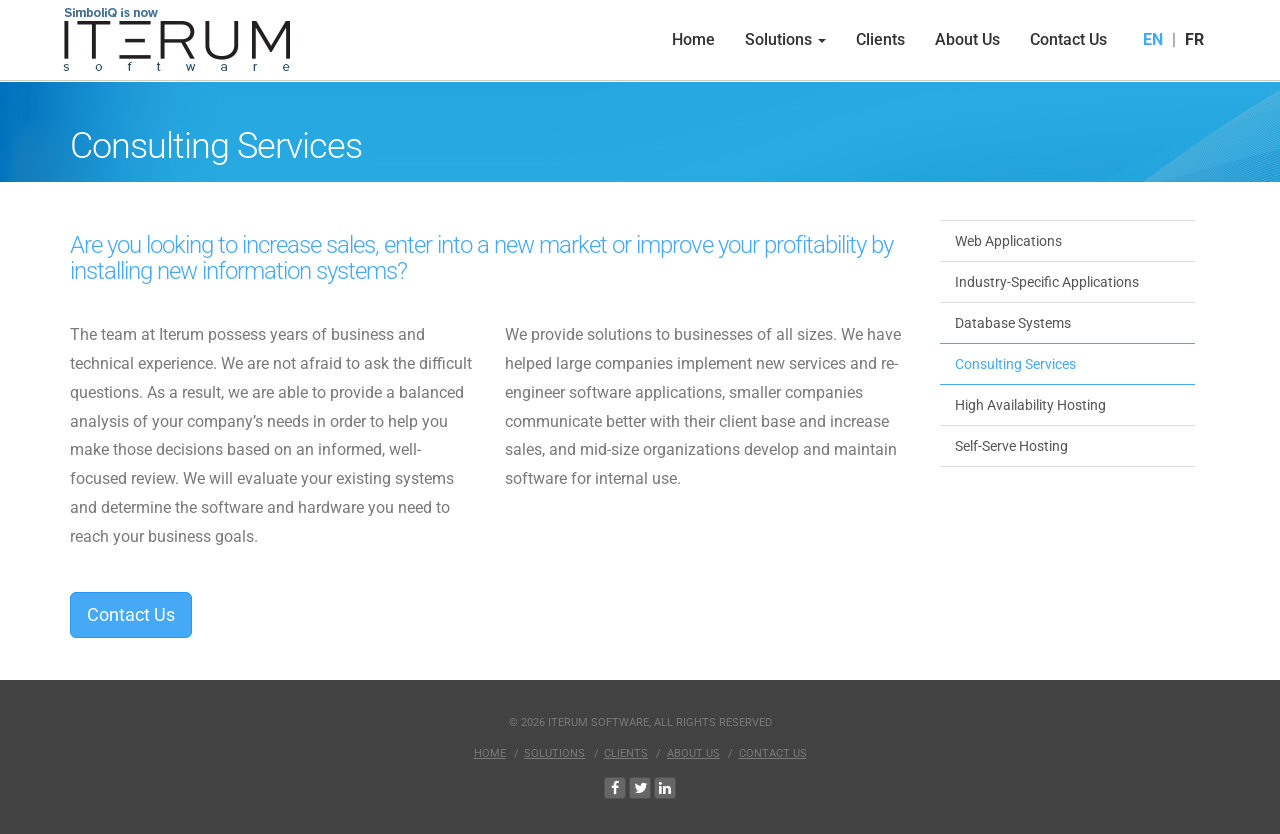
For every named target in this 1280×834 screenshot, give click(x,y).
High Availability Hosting (1030, 405)
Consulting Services (1015, 364)
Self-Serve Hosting (1011, 446)
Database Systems (1013, 323)
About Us (967, 39)
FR (1194, 39)
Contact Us (1068, 39)
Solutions (785, 39)
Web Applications (1008, 241)
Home (693, 39)
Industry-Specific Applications (1047, 282)
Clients (880, 39)
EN (1153, 39)
